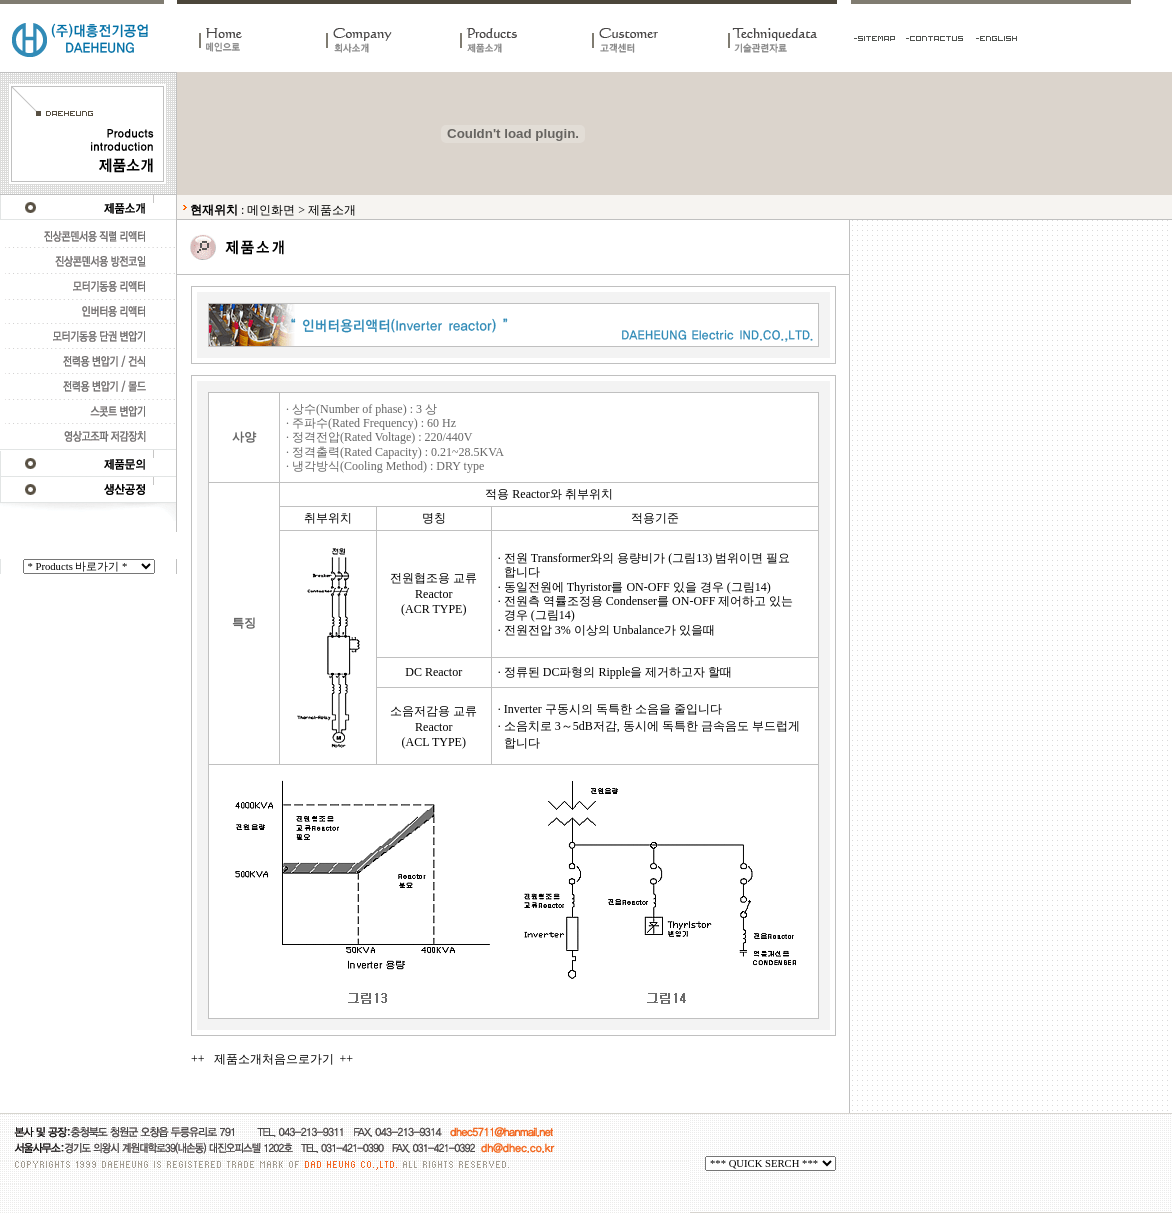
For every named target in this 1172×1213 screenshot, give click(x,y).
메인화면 (271, 210)
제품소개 (332, 210)
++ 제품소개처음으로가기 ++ (272, 1059)
